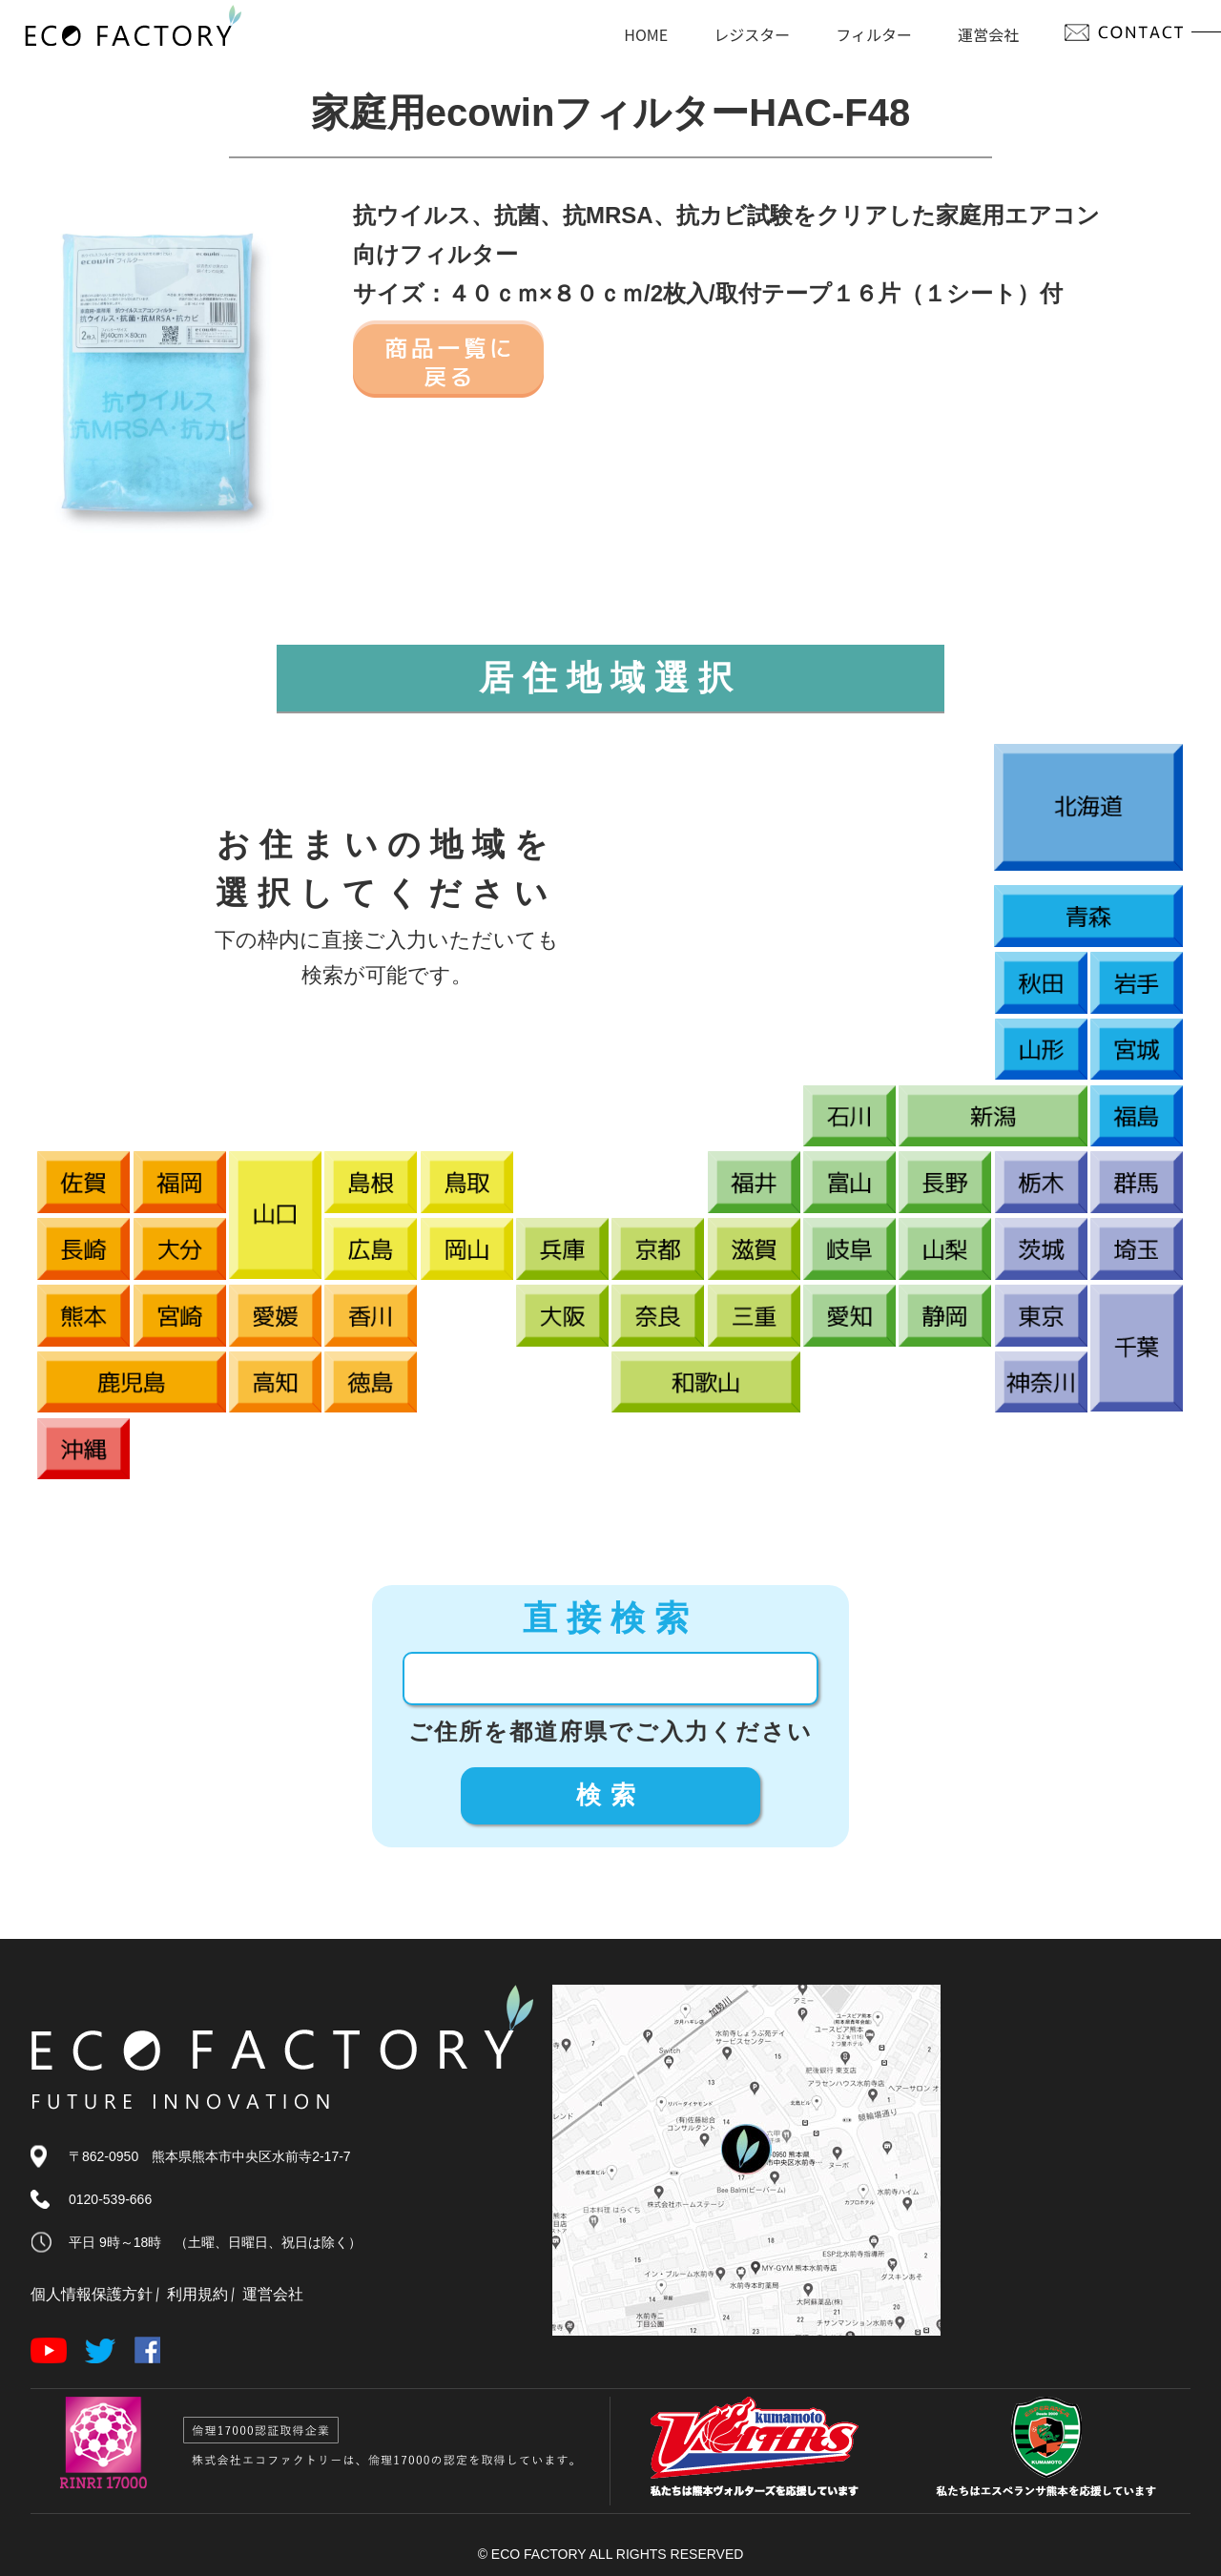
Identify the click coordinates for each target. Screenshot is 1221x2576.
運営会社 (272, 2294)
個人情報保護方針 (92, 2294)
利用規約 (197, 2294)
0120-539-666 (110, 2199)
